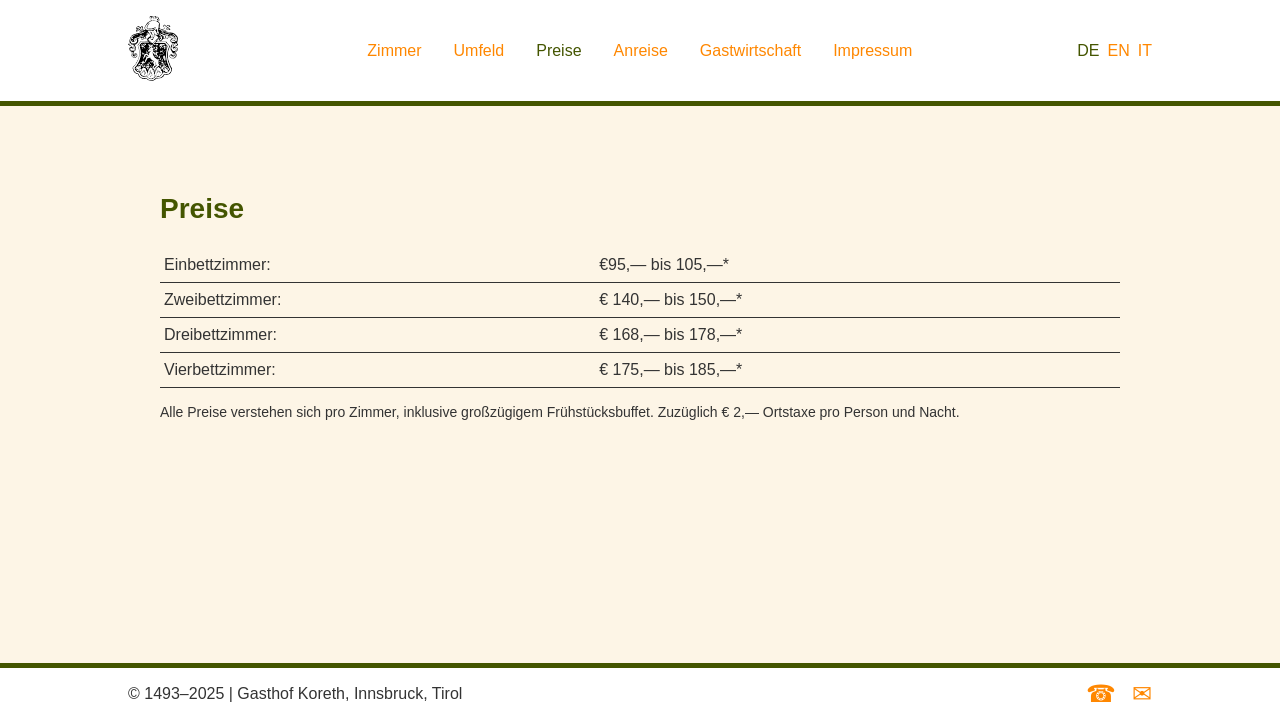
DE (1088, 50)
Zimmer (394, 50)
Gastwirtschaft (750, 50)
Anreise (641, 50)
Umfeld (479, 50)
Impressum (872, 50)
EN (1119, 50)
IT (1145, 50)
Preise (558, 50)
